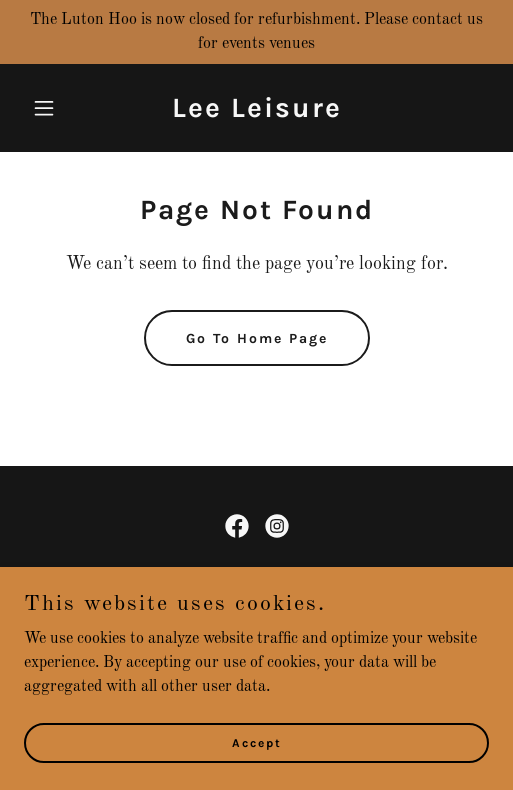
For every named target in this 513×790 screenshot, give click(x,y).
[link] (257, 113)
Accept (257, 756)
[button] (59, 108)
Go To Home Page (257, 338)
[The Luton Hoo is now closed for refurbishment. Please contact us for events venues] (256, 32)
